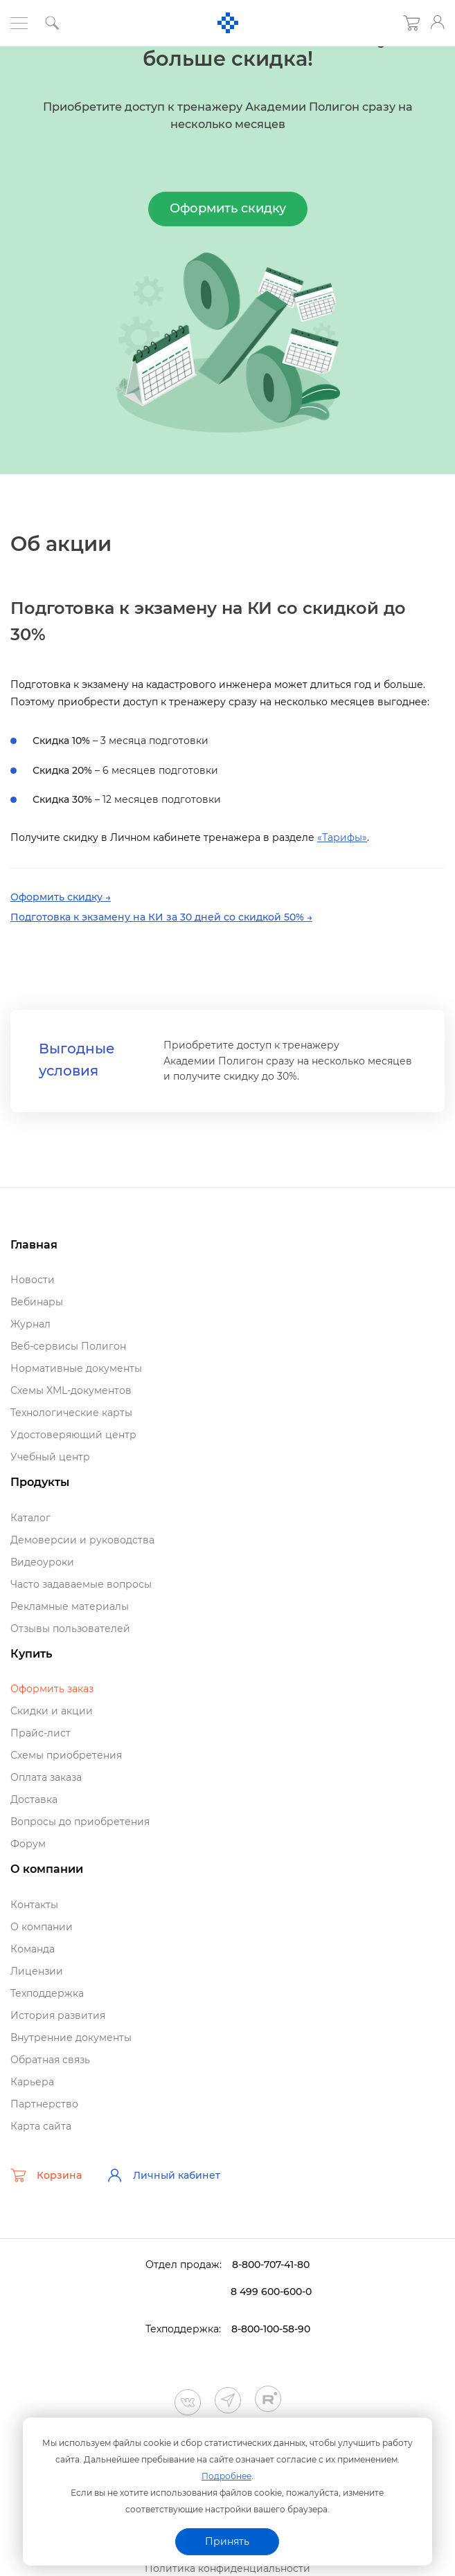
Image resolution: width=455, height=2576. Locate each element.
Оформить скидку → (60, 897)
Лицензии (36, 1971)
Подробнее (226, 2476)
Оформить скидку (228, 208)
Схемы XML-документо (71, 1390)
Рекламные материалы (69, 1606)
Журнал (30, 1324)
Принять (227, 2541)
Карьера (32, 2082)
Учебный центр (50, 1457)
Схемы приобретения (66, 1755)
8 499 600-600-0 (271, 2291)
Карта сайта (40, 2126)
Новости (32, 1279)
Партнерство (44, 2104)
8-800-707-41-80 (271, 2264)
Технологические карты (71, 1412)
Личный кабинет (163, 2175)
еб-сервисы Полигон (68, 1346)
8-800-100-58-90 (270, 2329)
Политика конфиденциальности (227, 2568)
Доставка (33, 1799)
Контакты (34, 1904)
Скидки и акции (51, 1711)
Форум (28, 1844)
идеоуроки (42, 1562)
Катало (30, 1518)
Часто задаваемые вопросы (81, 1584)
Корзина (46, 2175)
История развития (57, 2015)
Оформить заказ (51, 1688)
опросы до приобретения (80, 1821)
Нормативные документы (76, 1368)
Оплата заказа (46, 1777)
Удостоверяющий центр (73, 1434)
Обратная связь (50, 2059)
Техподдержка (47, 1993)
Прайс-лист (40, 1733)
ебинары (36, 1302)
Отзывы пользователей (70, 1628)
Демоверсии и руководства (82, 1540)
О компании (41, 1927)
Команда (32, 1949)
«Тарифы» (342, 837)
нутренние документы (71, 2037)
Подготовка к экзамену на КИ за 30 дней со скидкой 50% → (161, 917)
